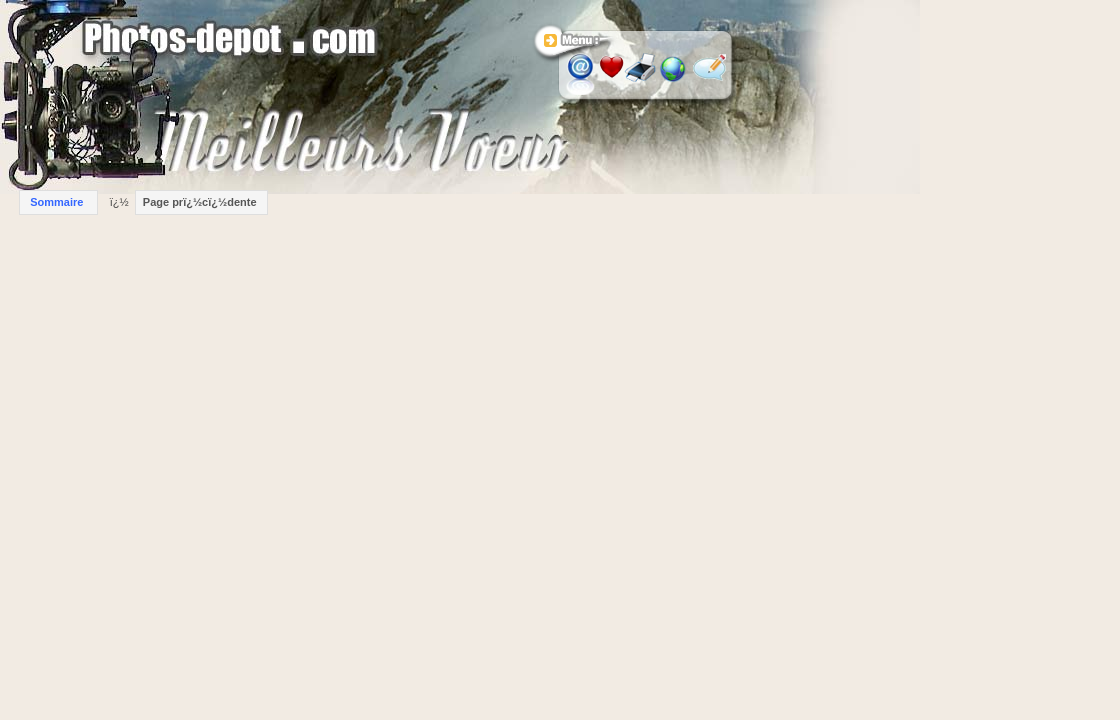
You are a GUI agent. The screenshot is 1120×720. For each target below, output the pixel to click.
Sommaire (56, 202)
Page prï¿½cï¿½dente (200, 202)
